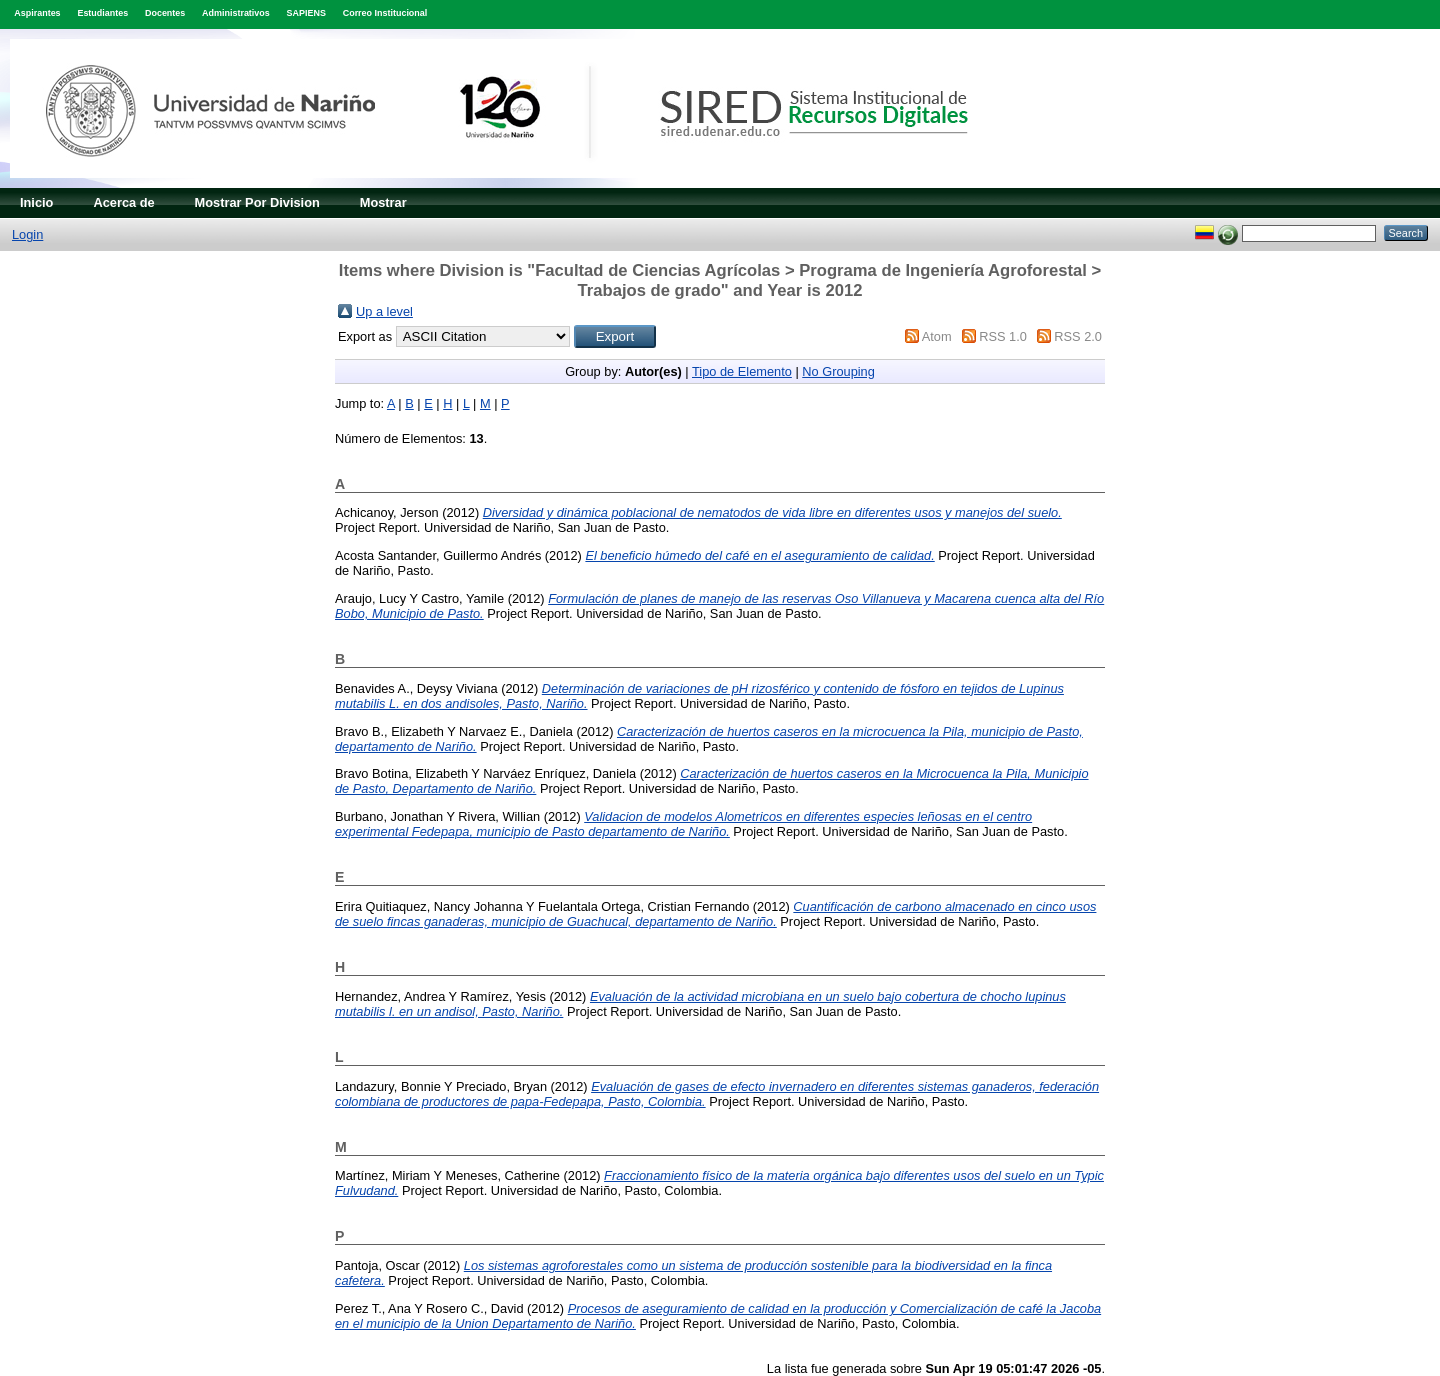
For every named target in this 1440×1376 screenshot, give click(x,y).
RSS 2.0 (1078, 336)
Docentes (165, 13)
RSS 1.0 (1003, 336)
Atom (937, 336)
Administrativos (236, 13)
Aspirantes (37, 13)
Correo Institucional (385, 13)
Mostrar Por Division (257, 202)
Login (27, 234)
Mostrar (383, 202)
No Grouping (838, 371)
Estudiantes (102, 13)
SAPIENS (306, 13)
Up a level (384, 311)
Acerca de (123, 202)
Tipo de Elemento (742, 371)
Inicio (36, 202)
